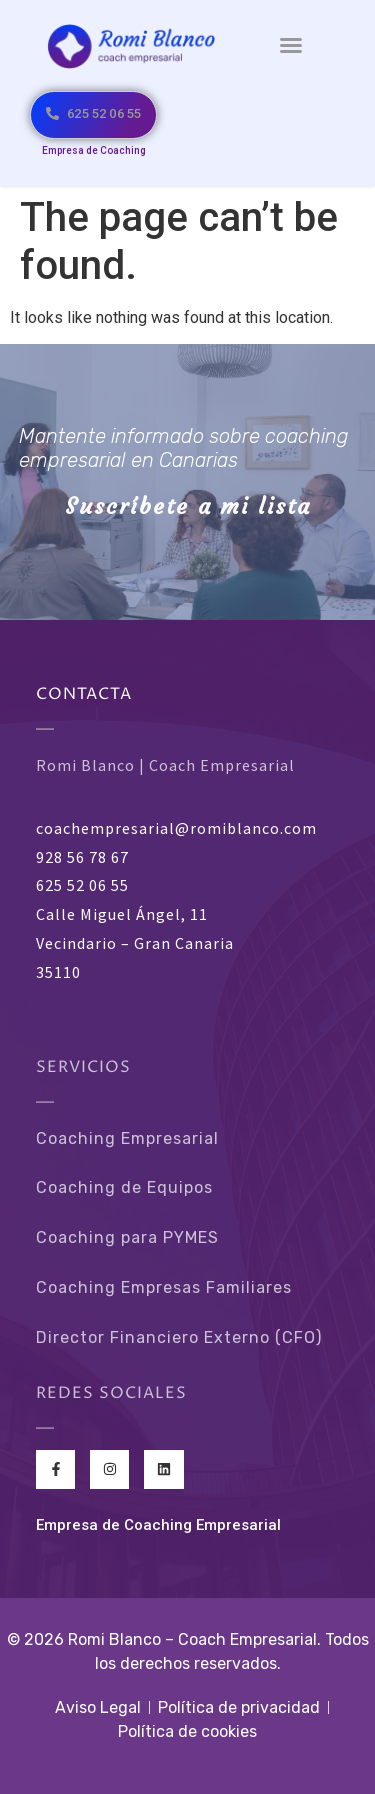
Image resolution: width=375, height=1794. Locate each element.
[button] (291, 45)
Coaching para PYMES (127, 1237)
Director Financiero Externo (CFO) (179, 1337)
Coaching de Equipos (124, 1187)
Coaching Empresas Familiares (164, 1287)
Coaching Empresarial (127, 1138)
